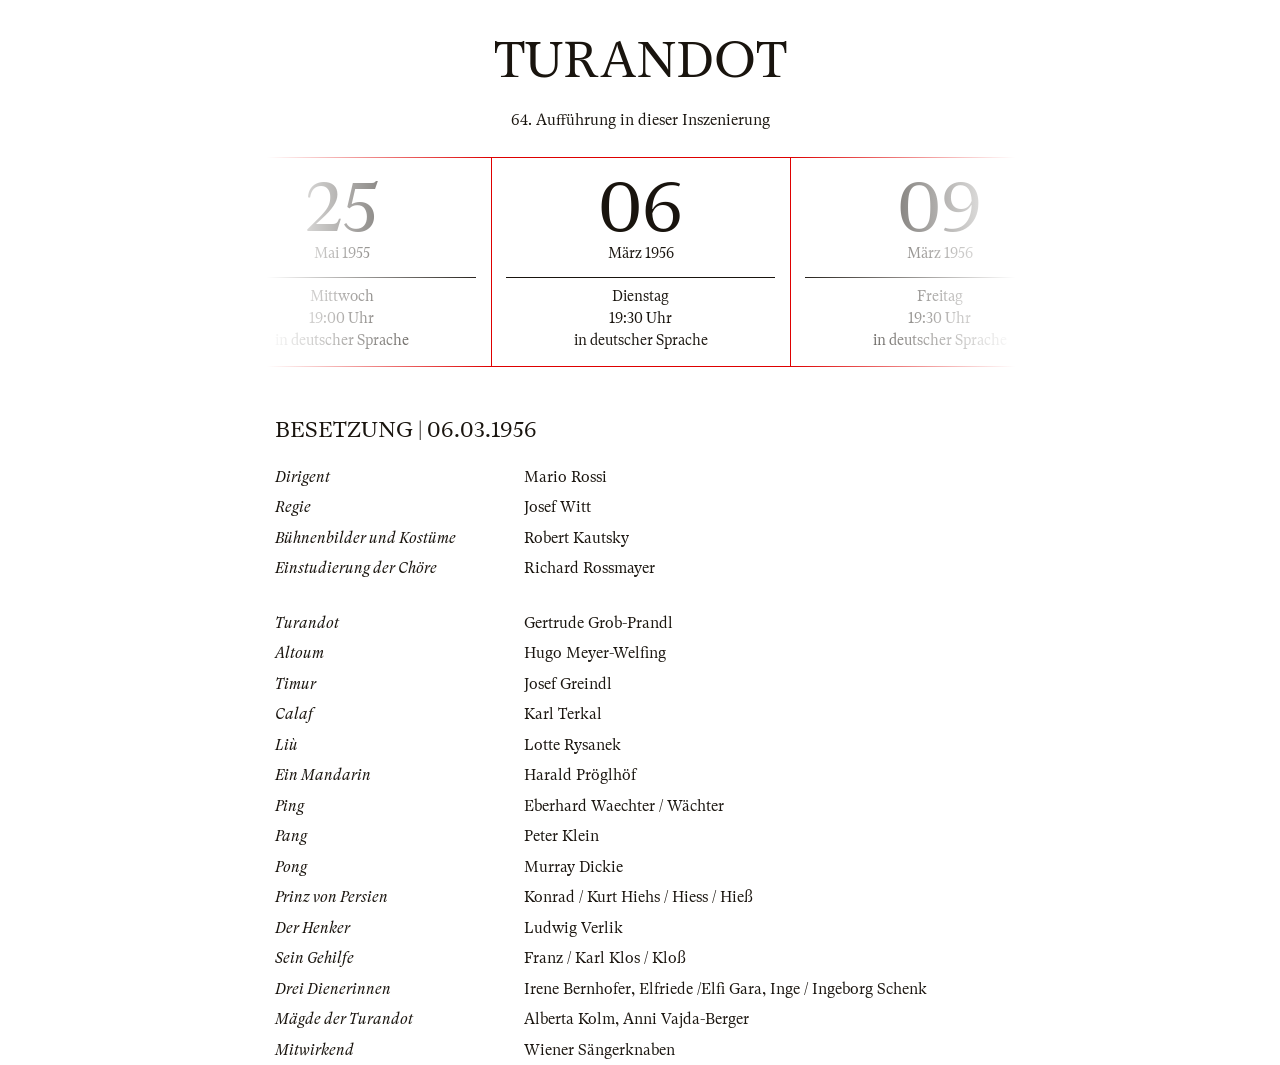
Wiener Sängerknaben (599, 1050)
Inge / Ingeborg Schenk (848, 989)
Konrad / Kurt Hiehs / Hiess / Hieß (638, 897)
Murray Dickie (573, 867)
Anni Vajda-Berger (686, 1019)
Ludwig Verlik (573, 928)
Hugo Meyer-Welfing (595, 653)
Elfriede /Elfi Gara (700, 989)
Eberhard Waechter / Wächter (624, 806)
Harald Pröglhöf (580, 775)
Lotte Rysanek (572, 745)
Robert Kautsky (576, 538)
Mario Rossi (565, 477)
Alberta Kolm (569, 1019)
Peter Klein (561, 836)
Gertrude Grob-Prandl (598, 623)
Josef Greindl (568, 684)
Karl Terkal (563, 714)
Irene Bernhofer (577, 989)
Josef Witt (557, 507)
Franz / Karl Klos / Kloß (605, 958)
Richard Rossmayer (589, 568)
